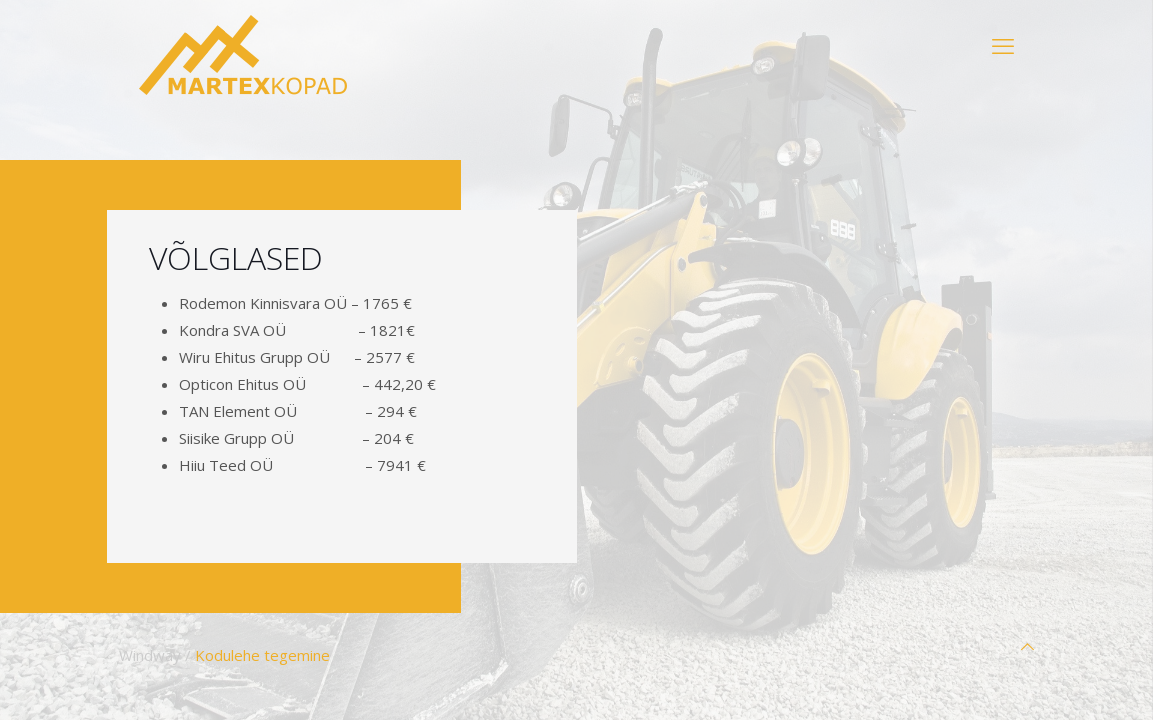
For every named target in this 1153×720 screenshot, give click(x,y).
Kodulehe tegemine (262, 655)
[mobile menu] (1003, 45)
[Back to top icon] (1027, 646)
